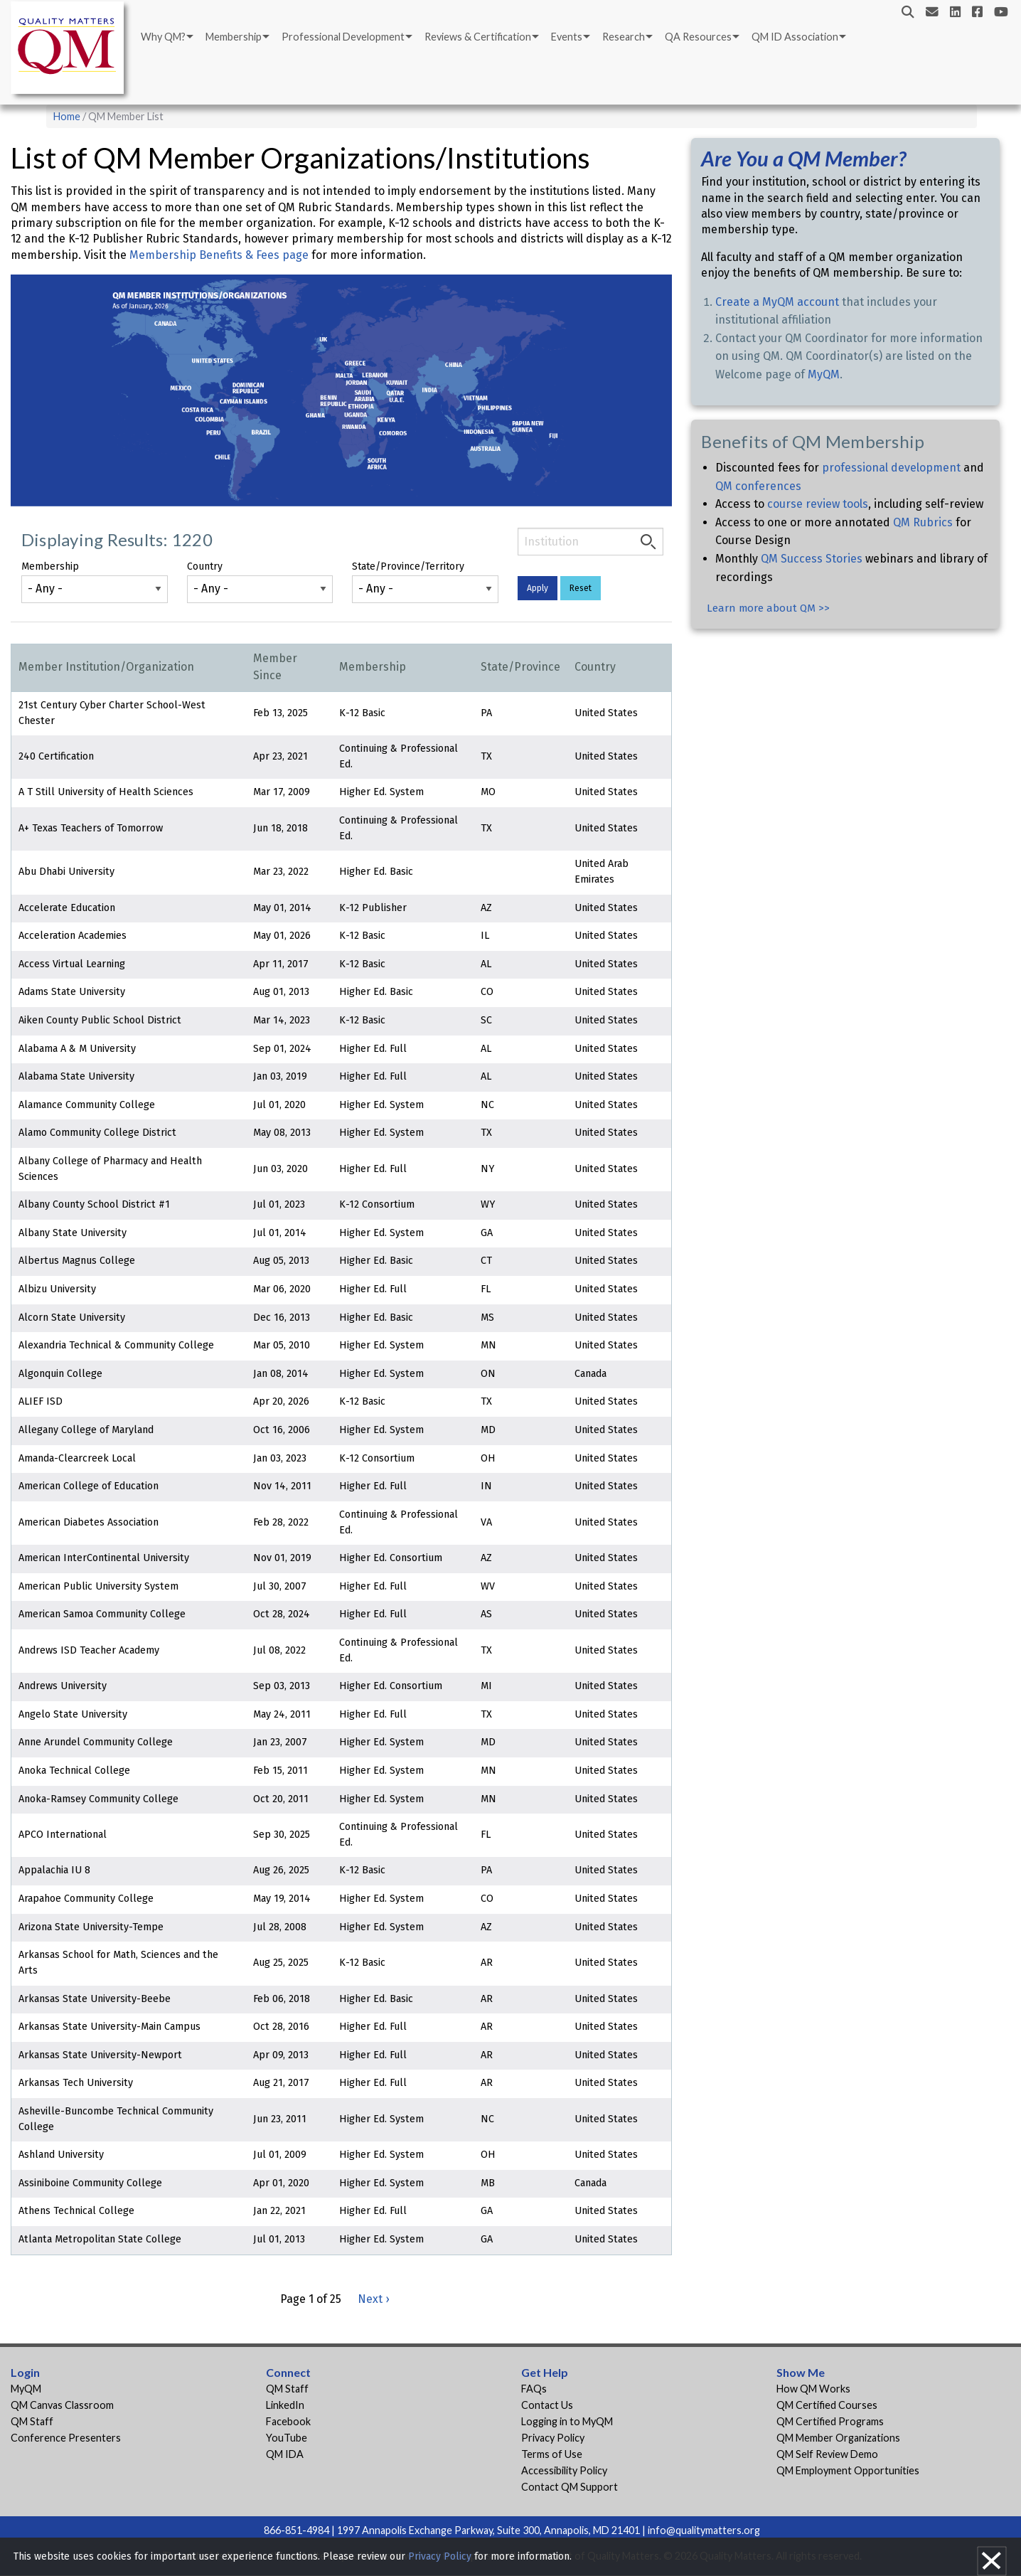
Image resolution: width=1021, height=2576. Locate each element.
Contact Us (547, 2405)
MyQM (824, 374)
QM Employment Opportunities (847, 2470)
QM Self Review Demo (827, 2454)
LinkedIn (285, 2405)
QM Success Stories (811, 558)
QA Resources (698, 37)
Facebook (288, 2421)
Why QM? (163, 37)
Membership (233, 37)
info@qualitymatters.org (704, 2530)
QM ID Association (795, 37)
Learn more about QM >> (768, 608)
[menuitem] (166, 37)
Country (205, 566)
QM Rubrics (923, 522)
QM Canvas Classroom (62, 2405)
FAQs (534, 2389)
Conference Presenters (66, 2438)
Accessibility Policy (564, 2470)
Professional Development (343, 37)
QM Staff (32, 2421)
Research (623, 37)
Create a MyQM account (777, 302)
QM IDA (285, 2454)
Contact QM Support (569, 2487)
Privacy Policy (552, 2438)
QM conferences (758, 486)
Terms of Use (551, 2454)
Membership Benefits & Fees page (220, 255)
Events (566, 37)
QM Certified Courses (826, 2405)
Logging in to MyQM (567, 2421)
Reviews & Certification (477, 37)
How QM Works (813, 2389)
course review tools (817, 504)
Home (66, 116)
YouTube (286, 2438)
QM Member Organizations (838, 2438)
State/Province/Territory (408, 566)
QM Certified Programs (830, 2421)
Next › (373, 2299)
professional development (891, 467)
